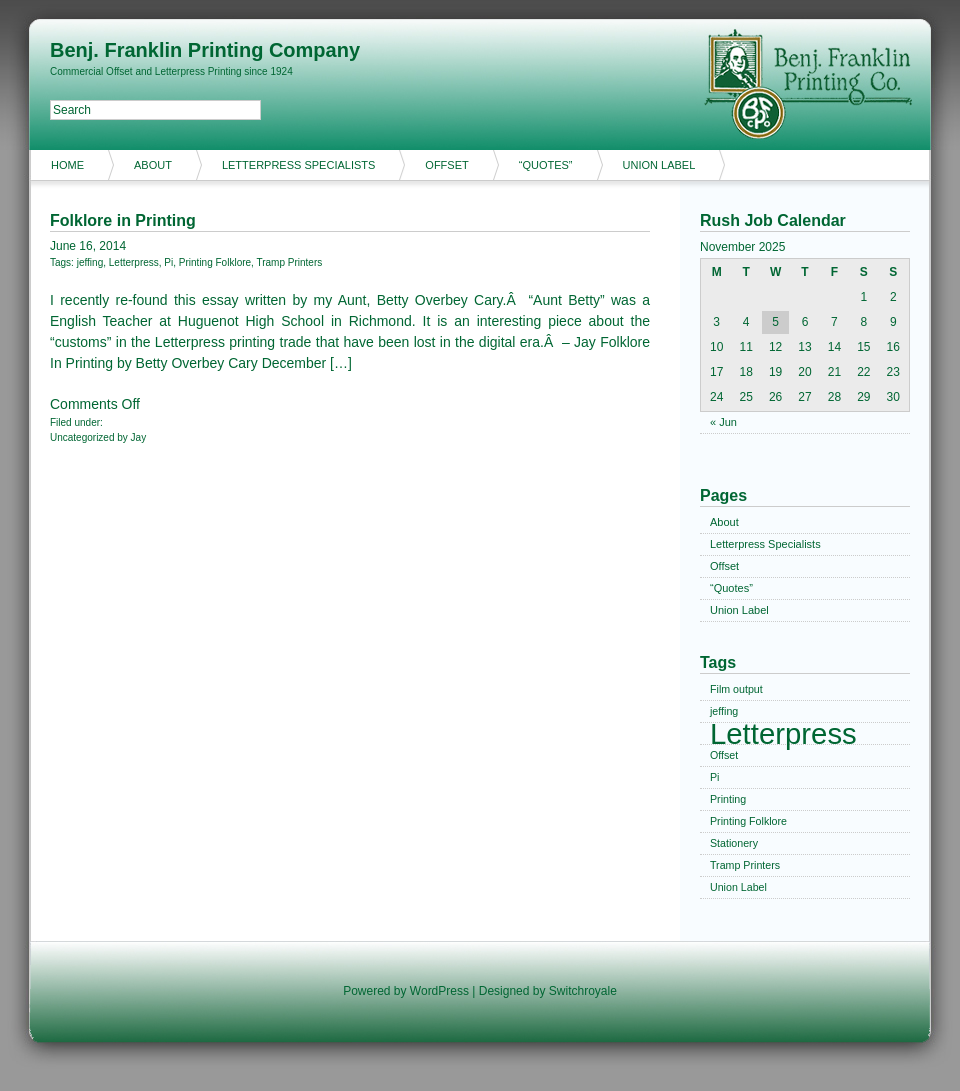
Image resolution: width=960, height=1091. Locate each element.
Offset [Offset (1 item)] (724, 755)
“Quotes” (546, 165)
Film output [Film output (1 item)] (736, 689)
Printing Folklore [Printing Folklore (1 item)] (748, 821)
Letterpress (134, 262)
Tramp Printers (289, 262)
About (153, 165)
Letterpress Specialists (298, 165)
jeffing (90, 262)
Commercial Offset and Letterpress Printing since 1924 (171, 71)
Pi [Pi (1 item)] (714, 777)
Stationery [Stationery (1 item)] (734, 843)
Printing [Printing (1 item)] (728, 799)
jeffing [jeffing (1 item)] (724, 711)
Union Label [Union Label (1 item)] (738, 887)
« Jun (723, 422)
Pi (168, 262)
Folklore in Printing (123, 220)
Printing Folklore (215, 262)
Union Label (659, 165)
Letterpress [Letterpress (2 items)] (783, 734)
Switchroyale (583, 991)
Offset (446, 165)
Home (67, 165)
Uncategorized (82, 437)
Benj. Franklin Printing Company (205, 50)
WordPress (439, 991)
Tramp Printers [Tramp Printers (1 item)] (745, 865)
